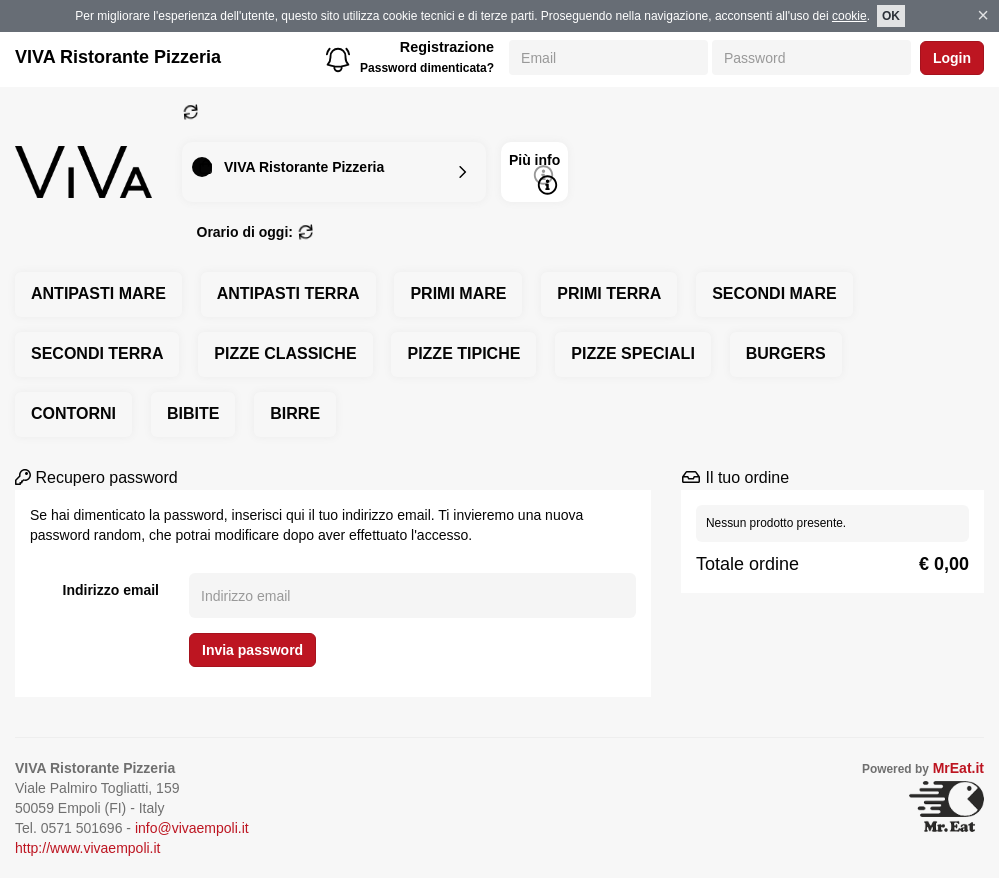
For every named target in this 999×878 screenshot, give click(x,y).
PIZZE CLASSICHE (285, 353)
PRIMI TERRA (609, 293)
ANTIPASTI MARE (98, 293)
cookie (849, 16)
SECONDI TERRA (97, 353)
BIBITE (193, 413)
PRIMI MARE (458, 293)
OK (891, 16)
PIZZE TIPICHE (463, 353)
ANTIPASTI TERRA (288, 293)
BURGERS (786, 353)
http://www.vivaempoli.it (88, 848)
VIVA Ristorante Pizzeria (118, 57)
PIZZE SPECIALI (633, 353)
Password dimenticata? (427, 68)
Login (952, 58)
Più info (534, 173)
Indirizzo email (111, 590)
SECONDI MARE (774, 293)
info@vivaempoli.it (192, 828)
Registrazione (447, 47)
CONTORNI (73, 413)
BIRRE (295, 413)
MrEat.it (958, 768)
